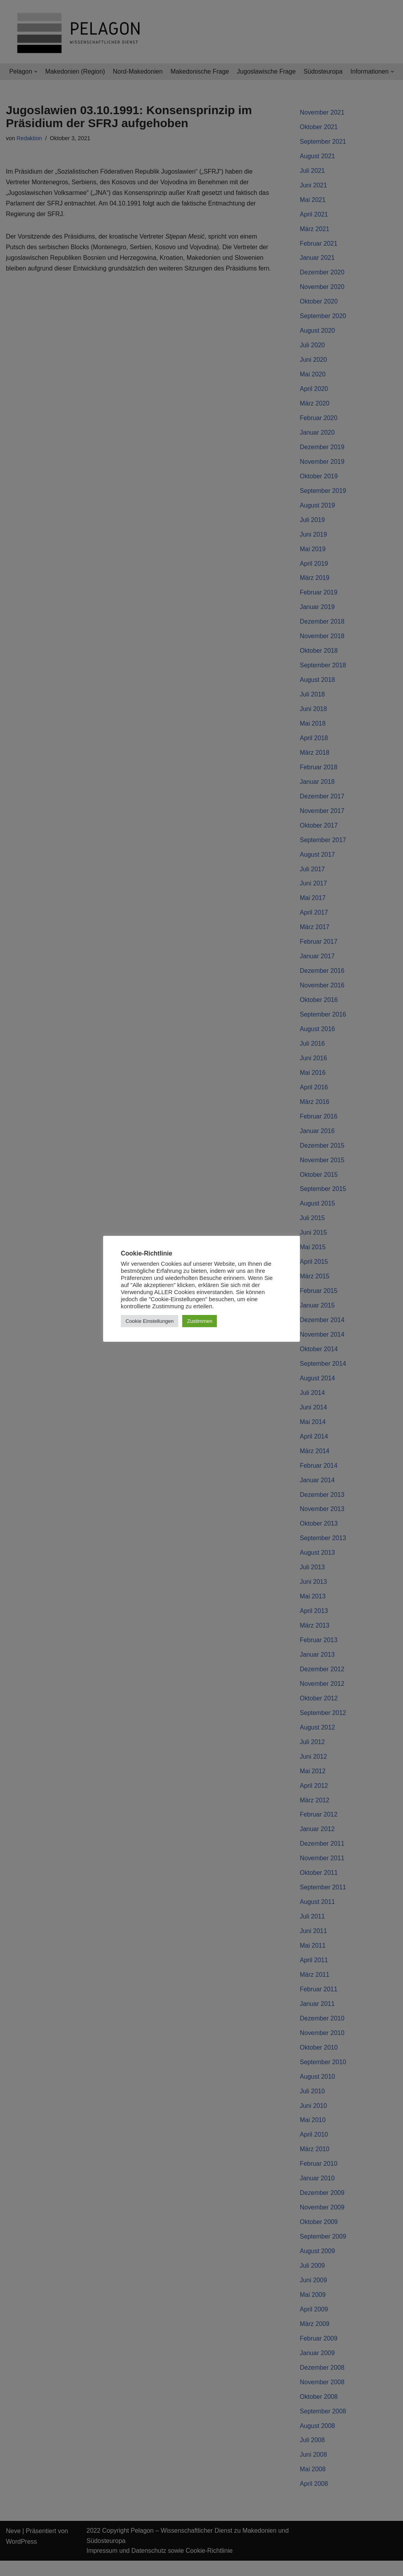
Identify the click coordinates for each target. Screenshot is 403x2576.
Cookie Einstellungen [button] (150, 1321)
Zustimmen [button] (199, 1321)
